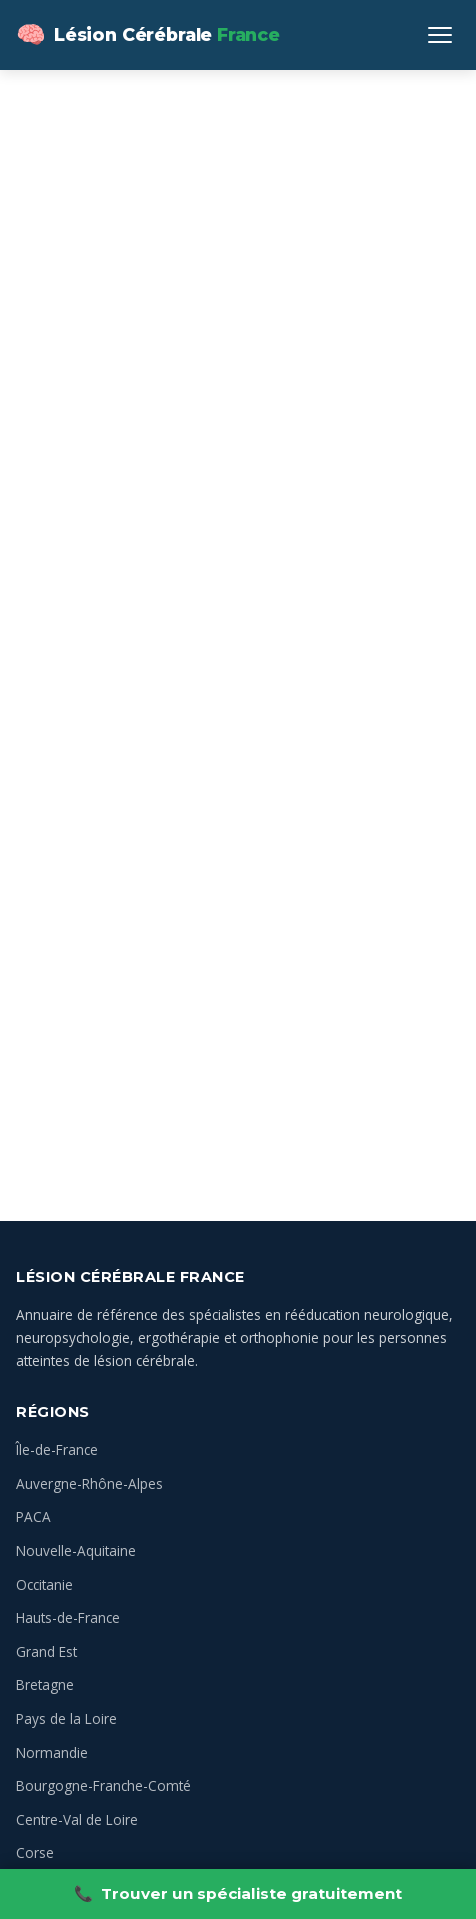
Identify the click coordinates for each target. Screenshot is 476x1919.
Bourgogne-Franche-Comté (103, 1785)
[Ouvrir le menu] (440, 35)
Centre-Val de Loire (77, 1819)
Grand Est (46, 1651)
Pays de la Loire (66, 1718)
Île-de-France (57, 1449)
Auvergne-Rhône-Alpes (89, 1483)
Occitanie (44, 1584)
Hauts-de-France (68, 1617)
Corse (35, 1852)
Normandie (52, 1752)
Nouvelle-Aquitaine (76, 1550)
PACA (33, 1516)
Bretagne (45, 1684)
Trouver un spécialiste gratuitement (238, 1894)
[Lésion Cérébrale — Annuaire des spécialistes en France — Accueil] (148, 35)
